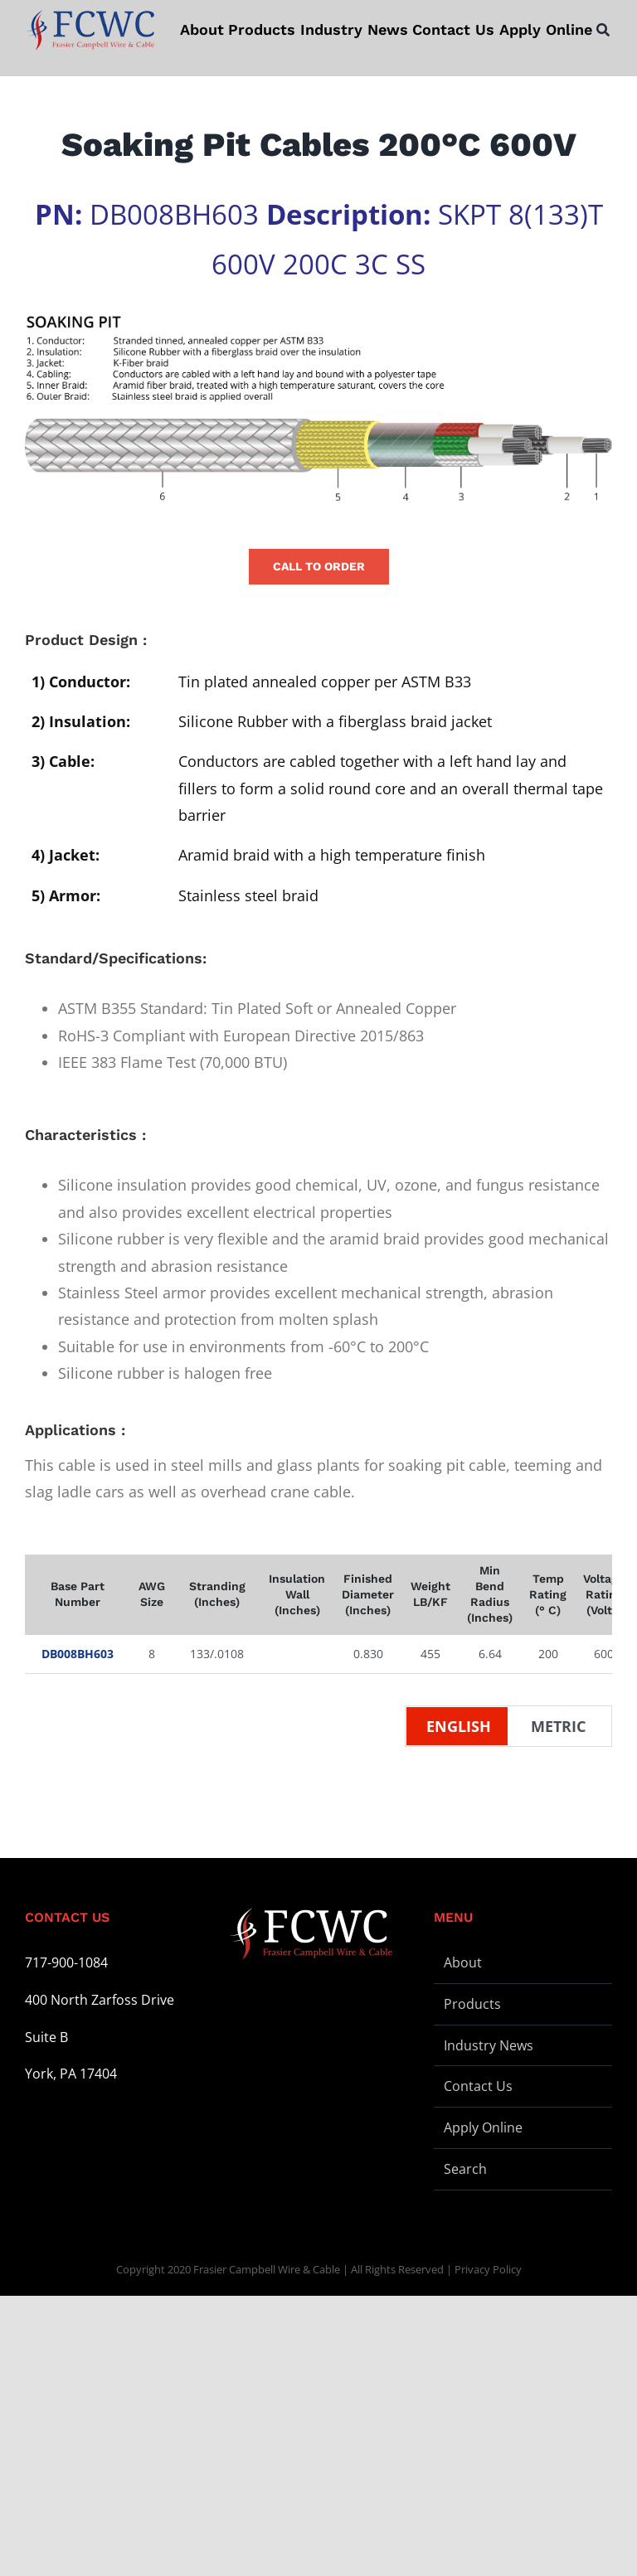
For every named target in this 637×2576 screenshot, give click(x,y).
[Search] (603, 29)
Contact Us (478, 2086)
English (458, 1726)
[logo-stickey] (89, 30)
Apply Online (483, 2127)
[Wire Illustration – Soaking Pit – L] (318, 408)
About (463, 1962)
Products (472, 2004)
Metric (558, 1726)
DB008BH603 (77, 1654)
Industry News (488, 2045)
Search (465, 2169)
